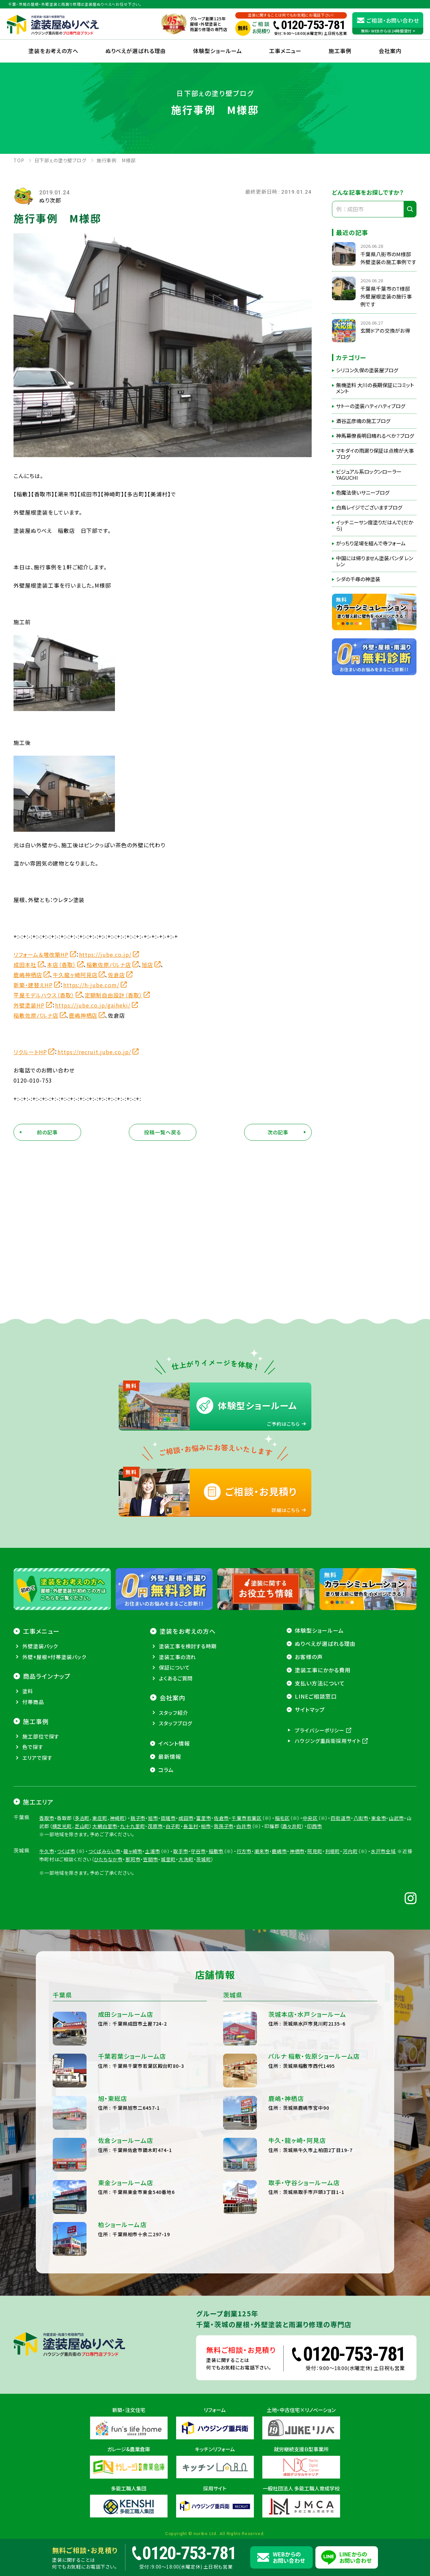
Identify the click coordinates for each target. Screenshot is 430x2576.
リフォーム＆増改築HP (41, 954)
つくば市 (66, 1851)
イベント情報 (174, 1743)
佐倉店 (116, 975)
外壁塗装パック (40, 1646)
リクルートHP (30, 1052)
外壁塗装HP (29, 1005)
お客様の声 (309, 1657)
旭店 (147, 965)
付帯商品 (33, 1701)
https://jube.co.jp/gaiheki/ (92, 1005)
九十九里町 (132, 1826)
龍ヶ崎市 (132, 1851)
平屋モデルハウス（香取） (44, 995)
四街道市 (341, 1818)
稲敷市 (216, 1851)
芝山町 (82, 1826)
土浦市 (152, 1851)
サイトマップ (310, 1709)
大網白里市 (104, 1826)
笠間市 (150, 1859)
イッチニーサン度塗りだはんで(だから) (374, 525)
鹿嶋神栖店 (28, 975)
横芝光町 (62, 1826)
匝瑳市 (168, 1818)
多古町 (82, 1818)
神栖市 (297, 1851)
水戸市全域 (383, 1851)
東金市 (378, 1818)
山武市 (396, 1818)
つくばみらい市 (104, 1851)
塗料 (27, 1691)
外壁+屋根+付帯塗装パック (54, 1656)
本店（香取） (61, 965)
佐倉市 (221, 1818)
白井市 (244, 1826)
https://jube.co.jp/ (105, 954)
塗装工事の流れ (177, 1656)
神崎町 (117, 1818)
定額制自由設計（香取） (114, 995)
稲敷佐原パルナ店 (109, 965)
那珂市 (133, 1859)
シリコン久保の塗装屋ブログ (367, 370)
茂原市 (155, 1826)
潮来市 (261, 1851)
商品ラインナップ (46, 1676)
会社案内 (172, 1697)
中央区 (310, 1818)
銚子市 (138, 1818)
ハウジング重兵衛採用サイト (328, 1740)
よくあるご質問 (176, 1678)
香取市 (46, 1818)
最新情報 (169, 1756)
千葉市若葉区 (247, 1818)
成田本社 (25, 965)
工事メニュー (285, 51)
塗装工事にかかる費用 (323, 1670)
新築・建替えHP (33, 985)
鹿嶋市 (279, 1851)
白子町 (173, 1826)
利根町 (332, 1851)
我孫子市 (224, 1826)
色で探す (32, 1746)
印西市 (314, 1826)
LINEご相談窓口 (316, 1696)
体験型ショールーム (217, 51)
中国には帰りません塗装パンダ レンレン (374, 561)
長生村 (190, 1826)
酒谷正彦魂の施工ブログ (363, 421)
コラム (166, 1770)
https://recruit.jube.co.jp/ (94, 1052)
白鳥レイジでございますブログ (369, 507)
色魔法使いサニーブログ (362, 493)
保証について (174, 1667)
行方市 (244, 1851)
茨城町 (203, 1859)
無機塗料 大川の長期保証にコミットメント (375, 388)
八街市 (361, 1818)
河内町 (350, 1851)
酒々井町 (292, 1826)
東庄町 (100, 1818)
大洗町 (186, 1859)
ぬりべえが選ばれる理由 (135, 51)
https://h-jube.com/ (91, 985)
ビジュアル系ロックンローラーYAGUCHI (369, 475)
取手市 (180, 1851)
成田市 (186, 1818)
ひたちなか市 (108, 1859)
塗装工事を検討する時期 (188, 1646)
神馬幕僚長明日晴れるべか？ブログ (375, 436)
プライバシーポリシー (319, 1730)
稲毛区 (282, 1818)
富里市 (203, 1818)
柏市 (206, 1826)
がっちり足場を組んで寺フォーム (371, 543)
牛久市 (46, 1851)
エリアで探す (37, 1757)
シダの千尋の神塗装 (358, 579)
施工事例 (340, 51)
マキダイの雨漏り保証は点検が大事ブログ (375, 454)
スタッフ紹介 (173, 1712)
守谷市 (198, 1851)
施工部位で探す (40, 1736)
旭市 (153, 1818)
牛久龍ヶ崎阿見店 (75, 975)
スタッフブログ (175, 1723)
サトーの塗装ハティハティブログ (370, 406)
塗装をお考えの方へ (53, 51)
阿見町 (314, 1851)
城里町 (168, 1859)
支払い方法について (320, 1683)
